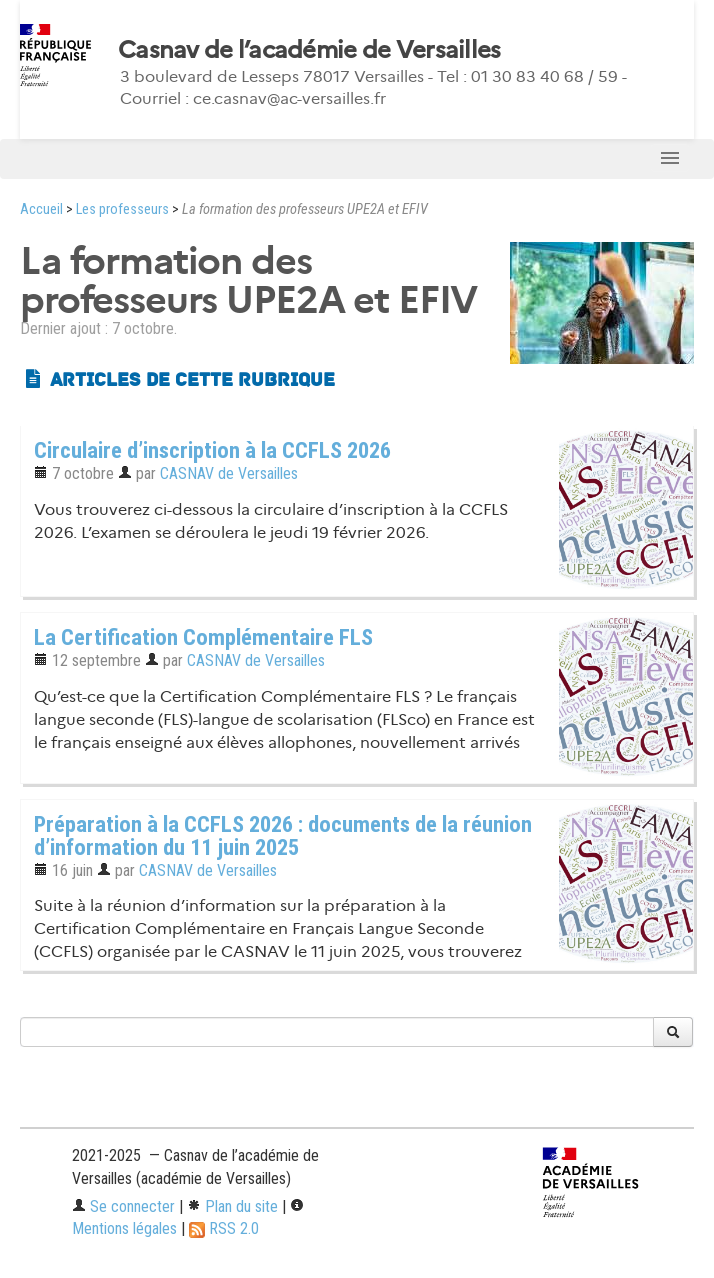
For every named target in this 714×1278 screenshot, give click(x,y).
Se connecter (123, 1206)
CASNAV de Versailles (229, 473)
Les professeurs (122, 209)
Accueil (41, 209)
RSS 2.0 (224, 1228)
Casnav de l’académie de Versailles (309, 50)
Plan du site (232, 1206)
